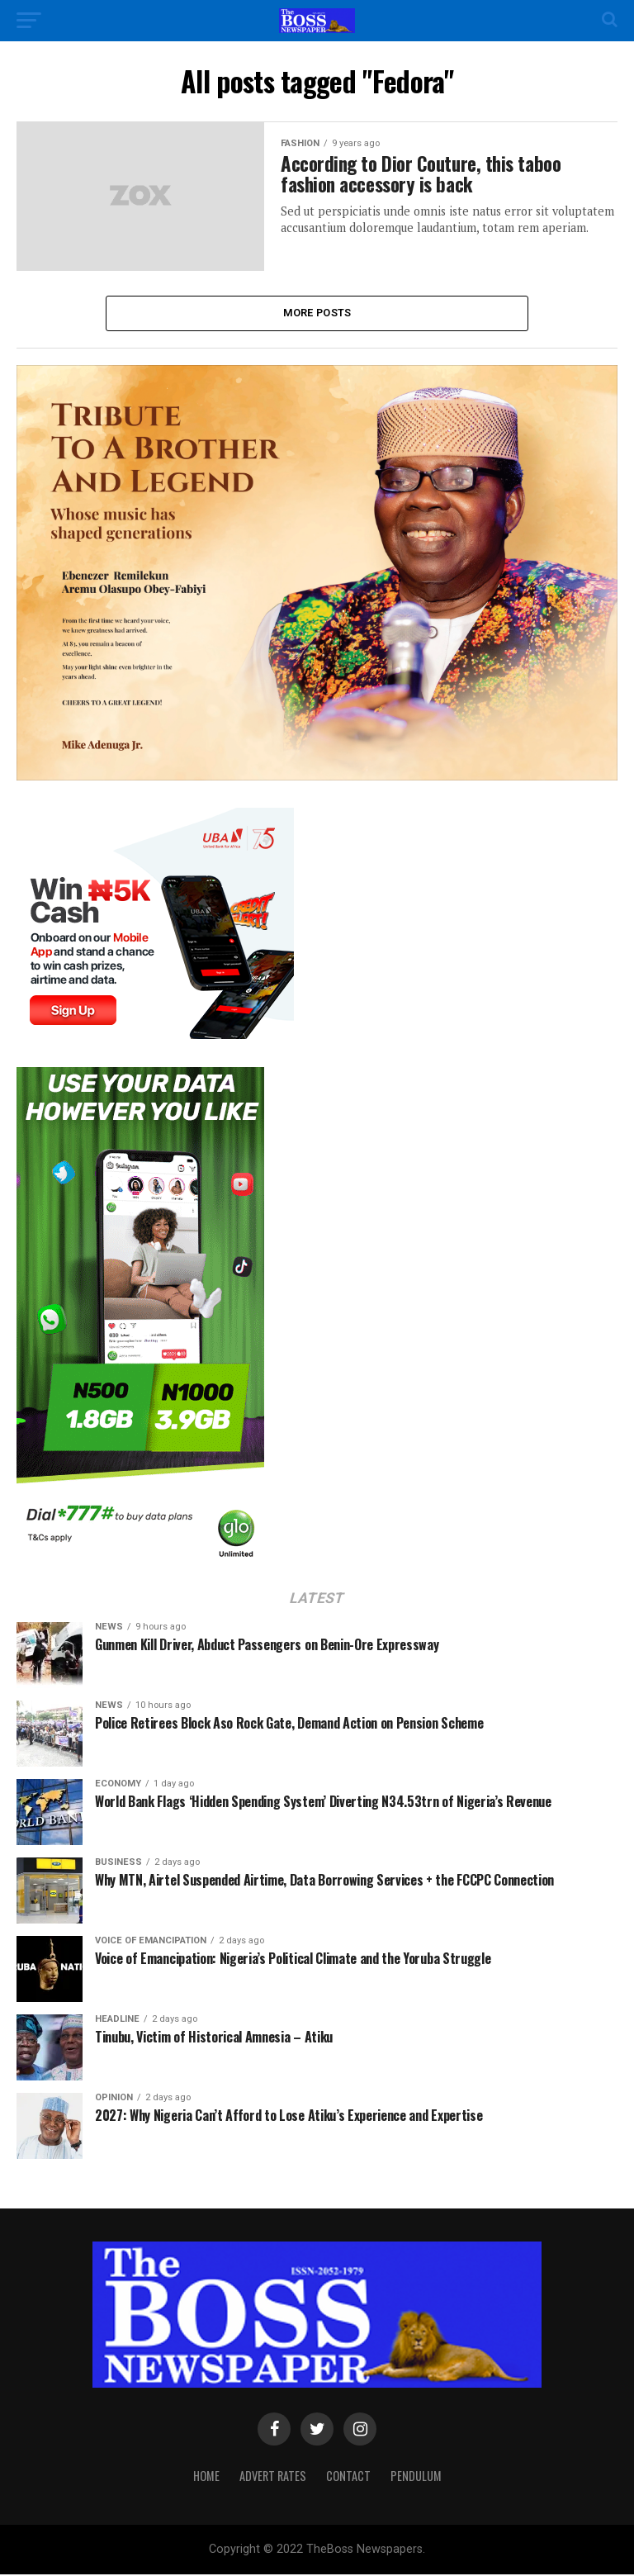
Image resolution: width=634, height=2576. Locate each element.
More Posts (317, 313)
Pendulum (416, 2477)
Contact (348, 2477)
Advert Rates (272, 2477)
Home (206, 2477)
